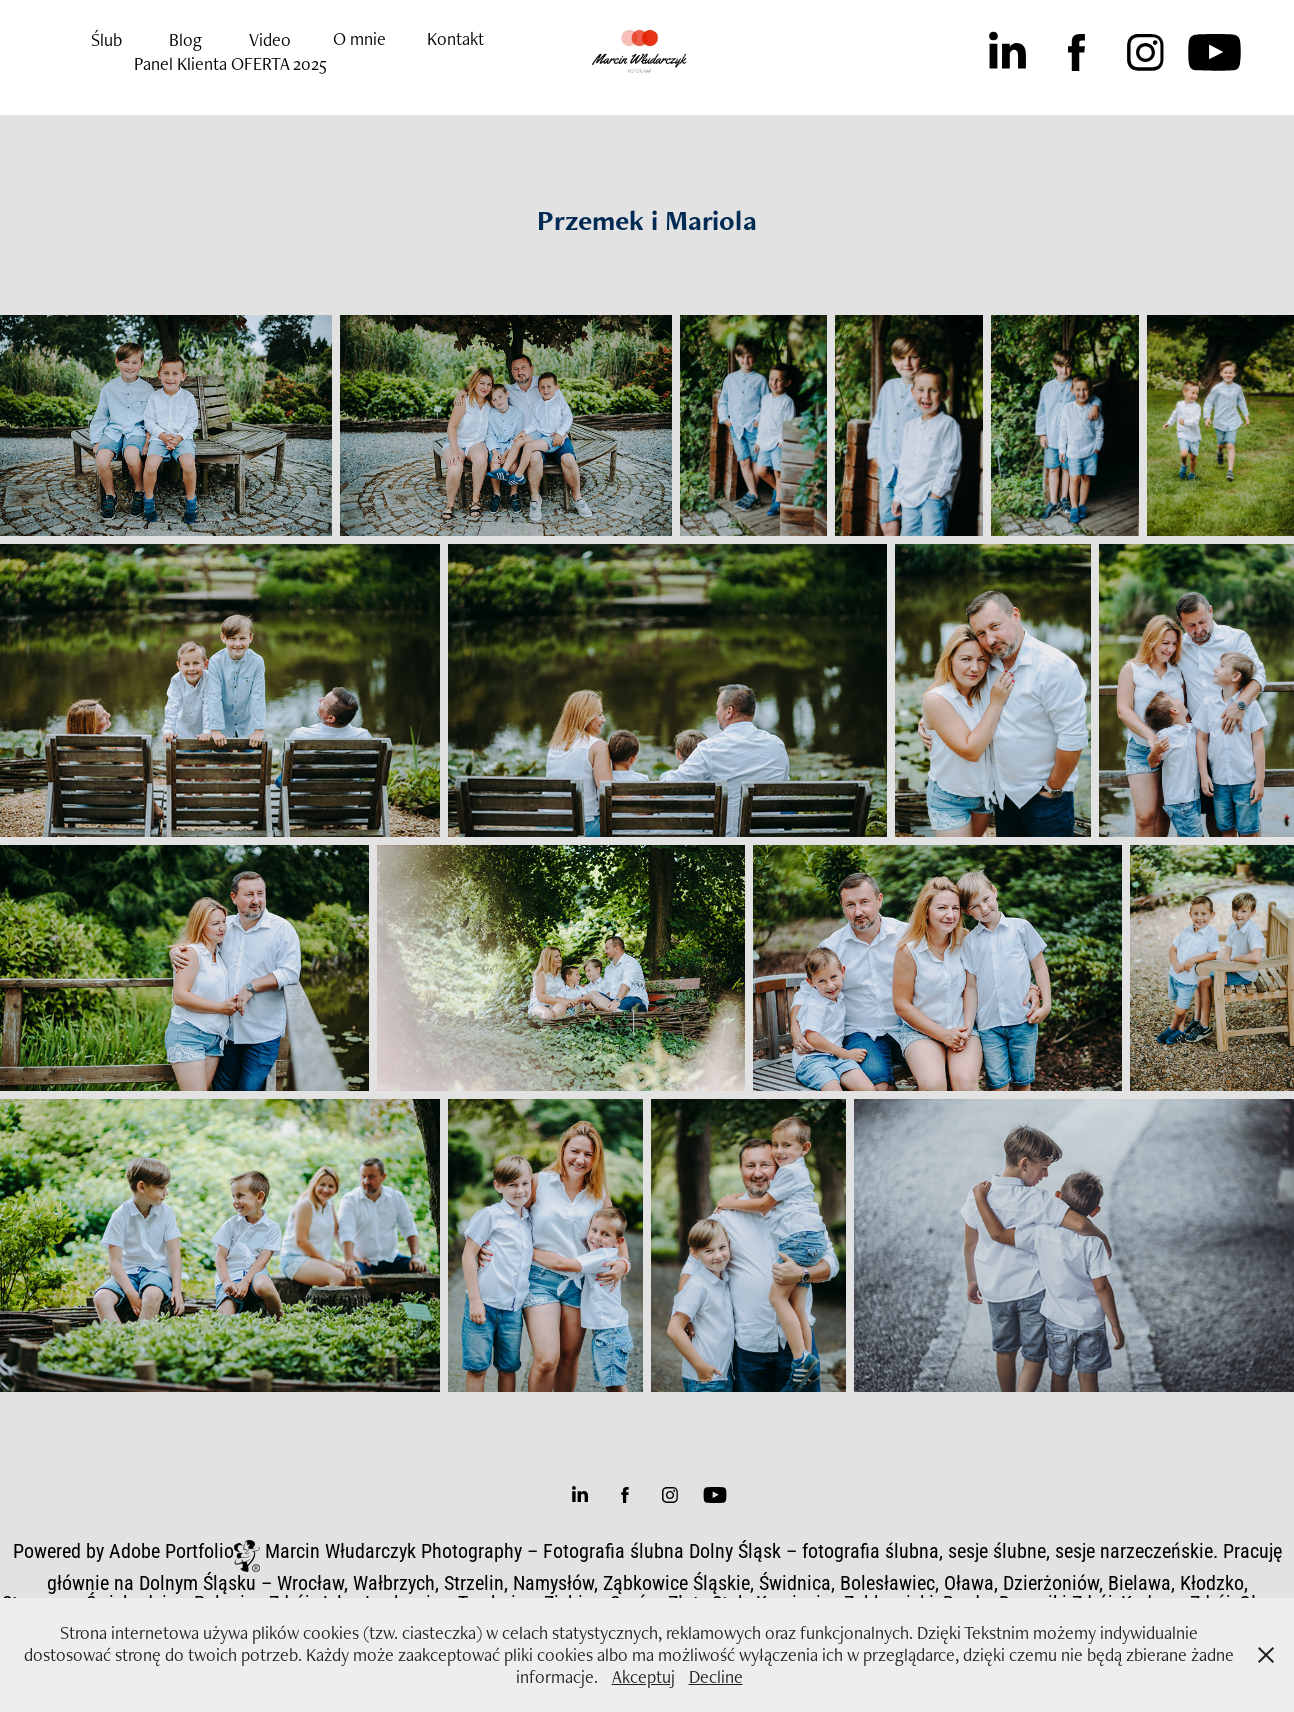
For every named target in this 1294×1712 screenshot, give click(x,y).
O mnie (359, 38)
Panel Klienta (180, 63)
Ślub (106, 39)
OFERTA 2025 (279, 63)
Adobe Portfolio (171, 1550)
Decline (716, 1676)
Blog (185, 39)
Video (270, 39)
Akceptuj (643, 1676)
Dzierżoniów (1051, 1582)
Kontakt (455, 38)
